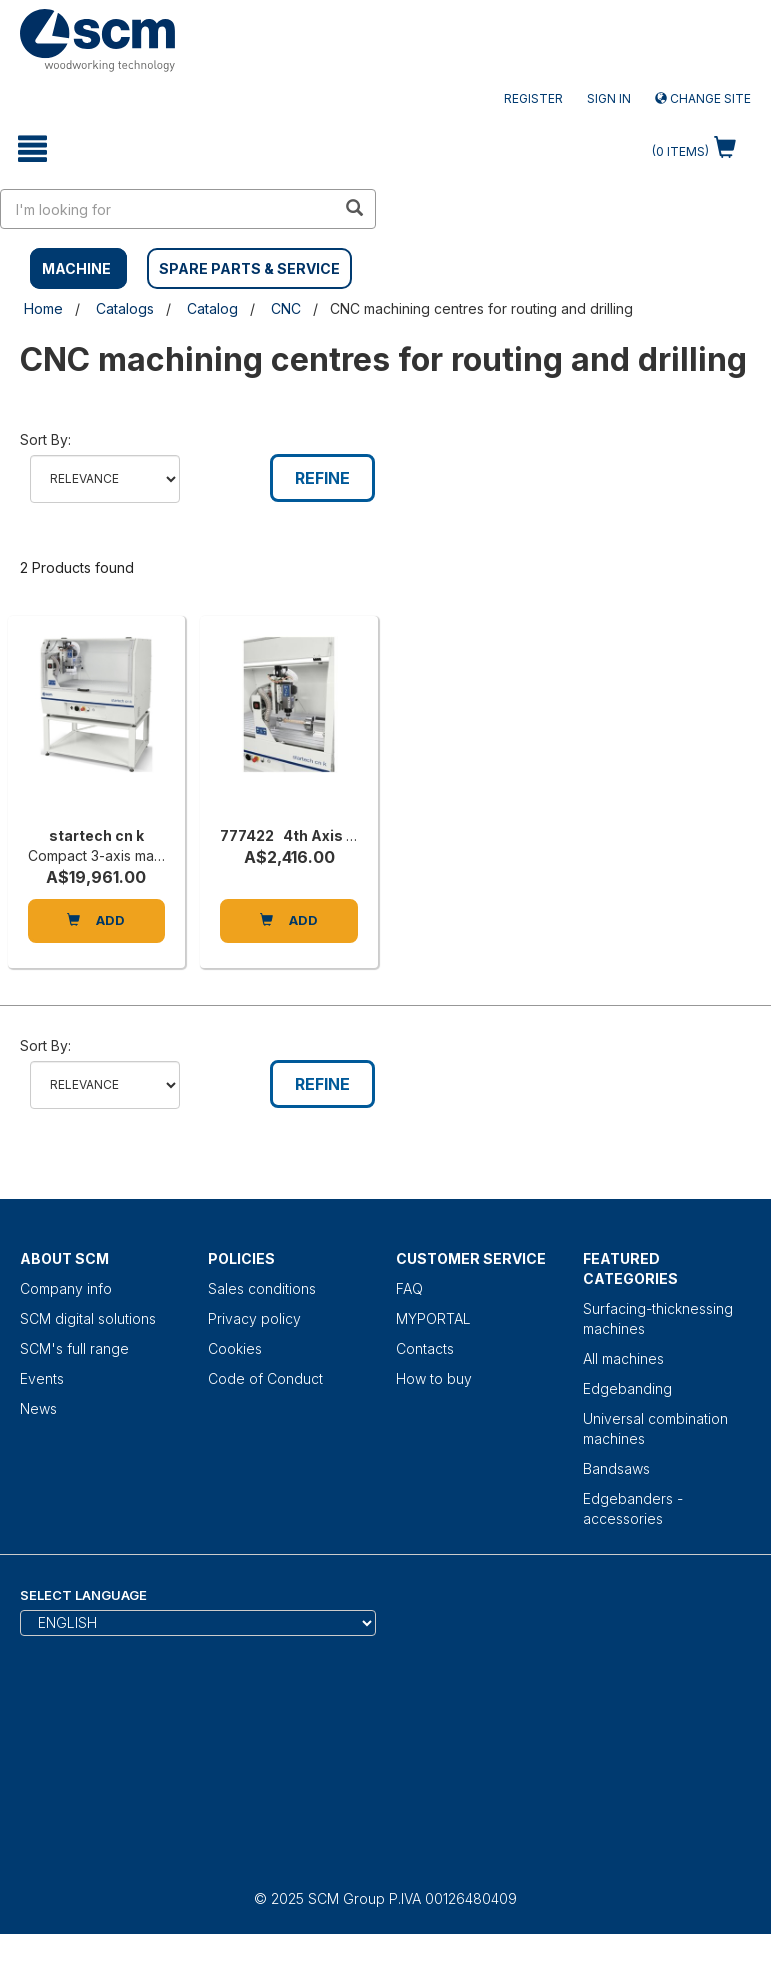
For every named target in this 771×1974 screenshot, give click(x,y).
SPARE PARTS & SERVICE (249, 268)
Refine (322, 478)
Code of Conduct (265, 1378)
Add (96, 920)
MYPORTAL (433, 1318)
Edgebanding (627, 1388)
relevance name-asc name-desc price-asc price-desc (105, 479)
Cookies (235, 1348)
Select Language (83, 1595)
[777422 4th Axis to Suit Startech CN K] (288, 726)
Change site (703, 98)
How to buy (434, 1378)
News (38, 1408)
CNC (286, 308)
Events (42, 1378)
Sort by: (45, 439)
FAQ (409, 1288)
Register (533, 98)
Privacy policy (254, 1318)
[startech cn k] (96, 726)
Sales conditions (262, 1288)
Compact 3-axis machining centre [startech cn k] (138, 855)
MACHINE (76, 268)
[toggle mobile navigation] (32, 149)
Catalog (212, 308)
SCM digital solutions (88, 1318)
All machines (623, 1358)
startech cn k (96, 835)
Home (43, 308)
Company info (66, 1288)
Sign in (609, 98)
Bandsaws (616, 1468)
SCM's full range (74, 1348)
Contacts (425, 1348)
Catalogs (125, 308)
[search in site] (168, 209)
